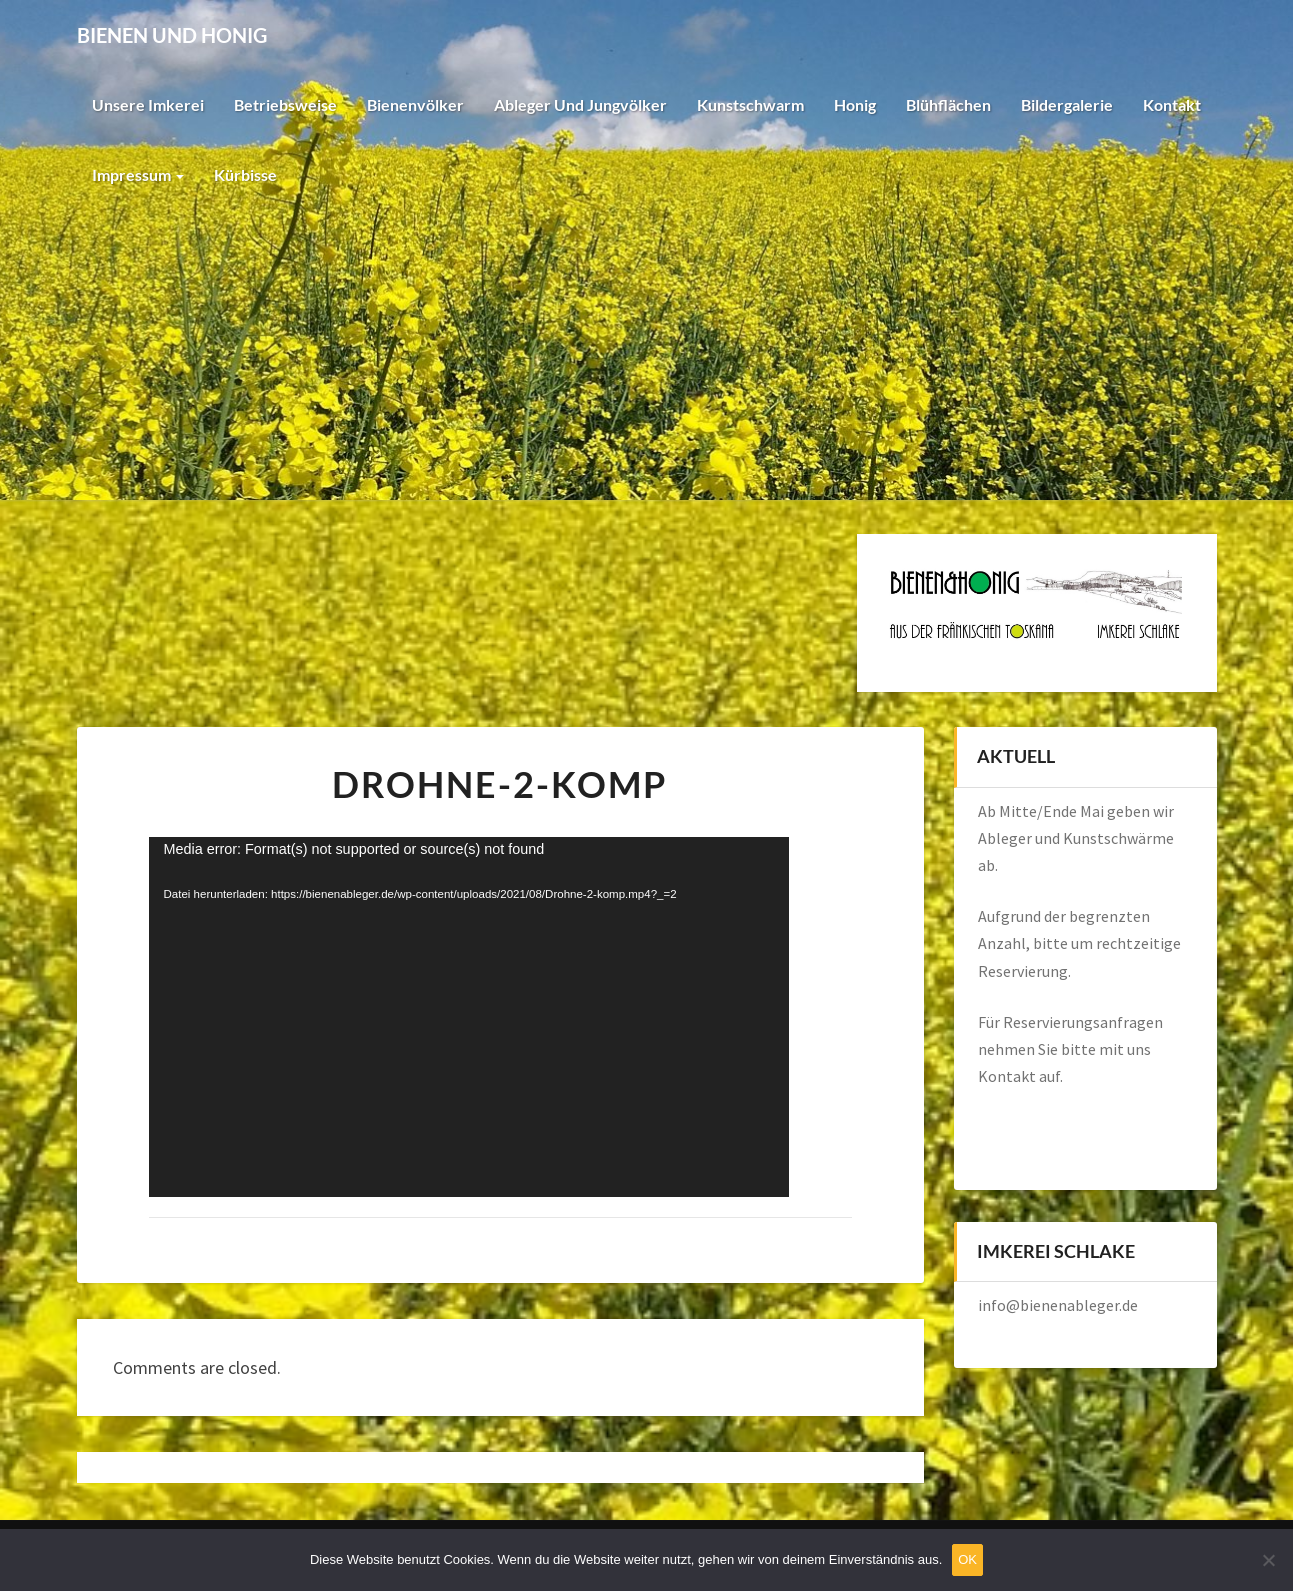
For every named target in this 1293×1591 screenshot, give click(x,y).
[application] (469, 1017)
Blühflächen (948, 104)
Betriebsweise (285, 104)
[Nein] (1268, 1560)
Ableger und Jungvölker (580, 104)
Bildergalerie (1067, 104)
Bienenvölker (415, 104)
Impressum (138, 174)
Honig (855, 104)
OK (967, 1559)
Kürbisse (245, 174)
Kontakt (1172, 104)
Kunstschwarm (750, 104)
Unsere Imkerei (148, 104)
